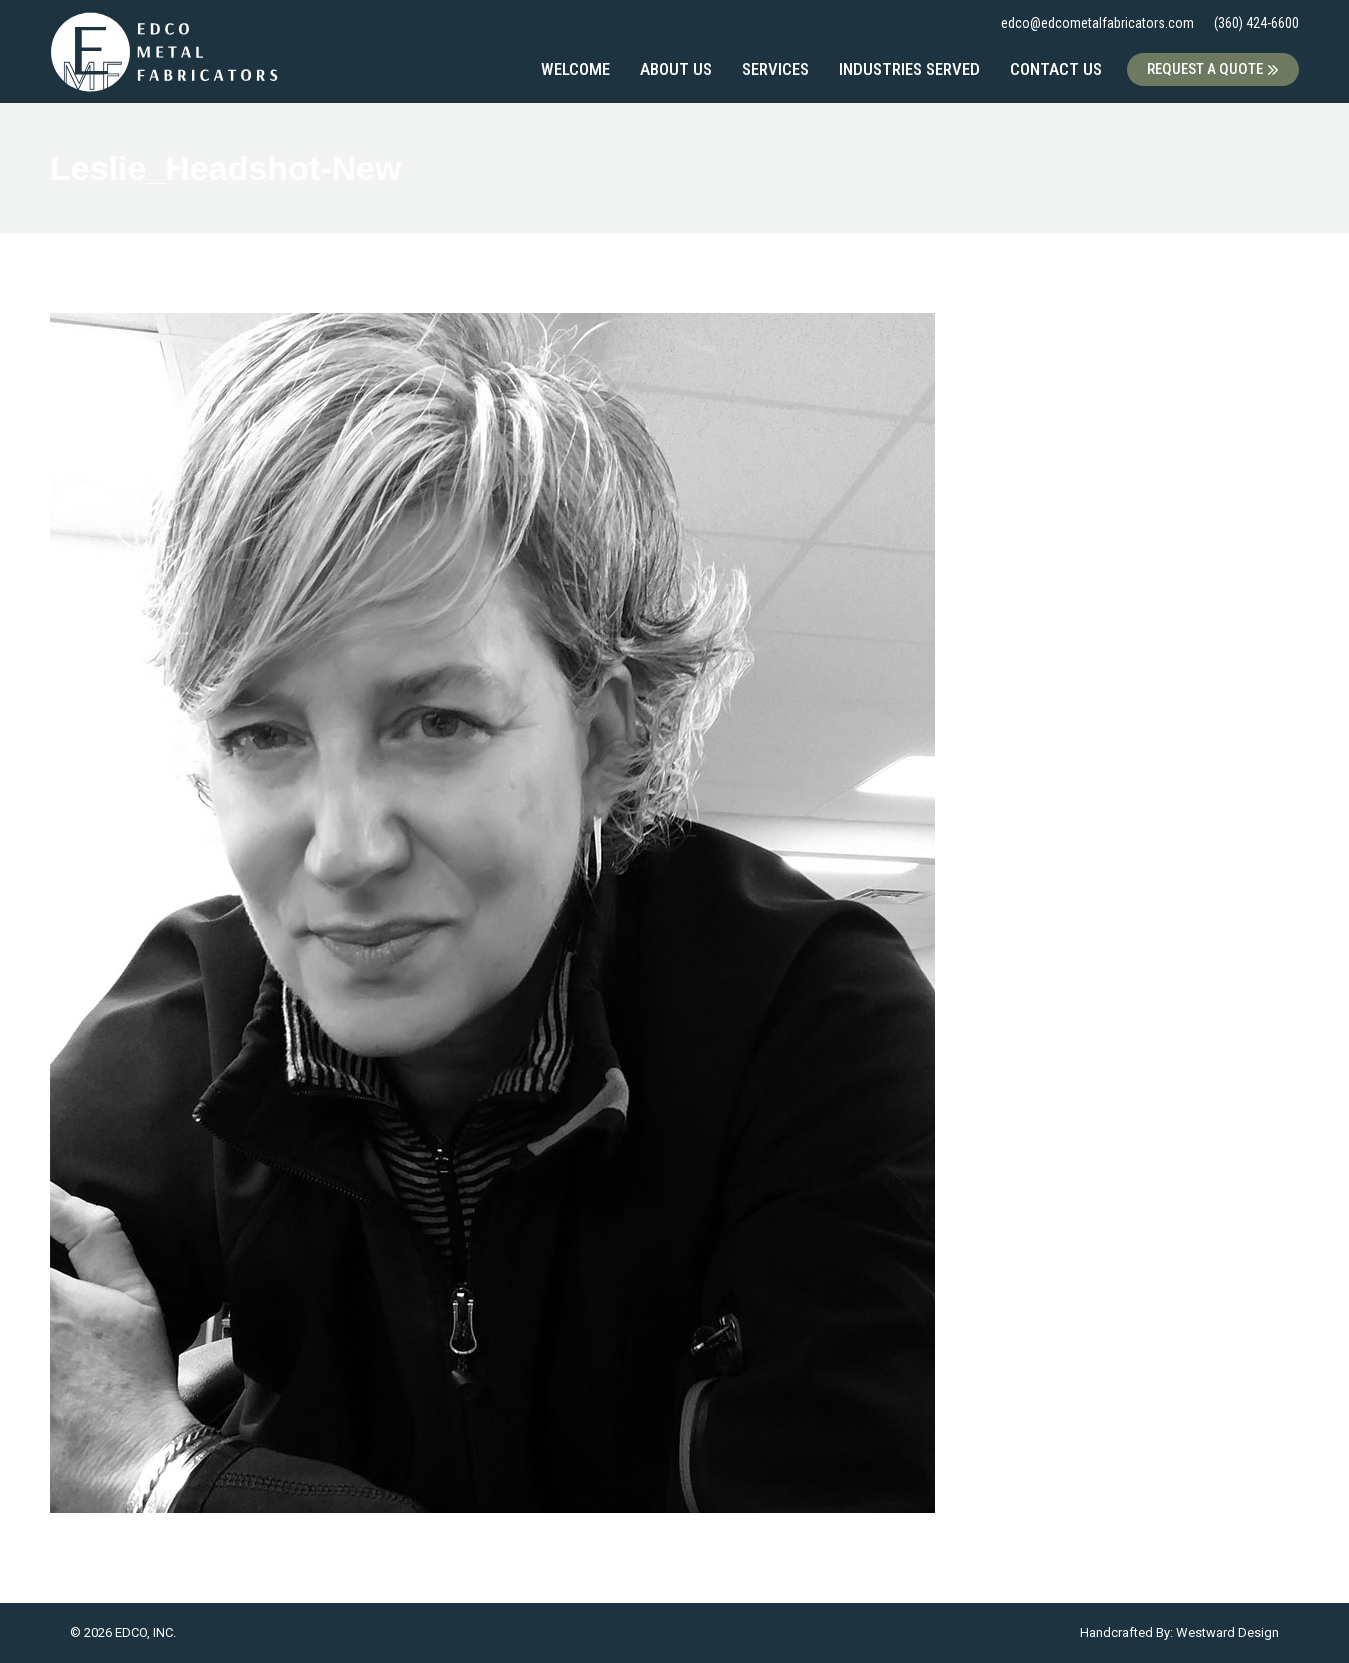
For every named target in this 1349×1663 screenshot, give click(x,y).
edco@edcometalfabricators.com (1097, 23)
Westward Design (1227, 1632)
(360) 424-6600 (1256, 23)
